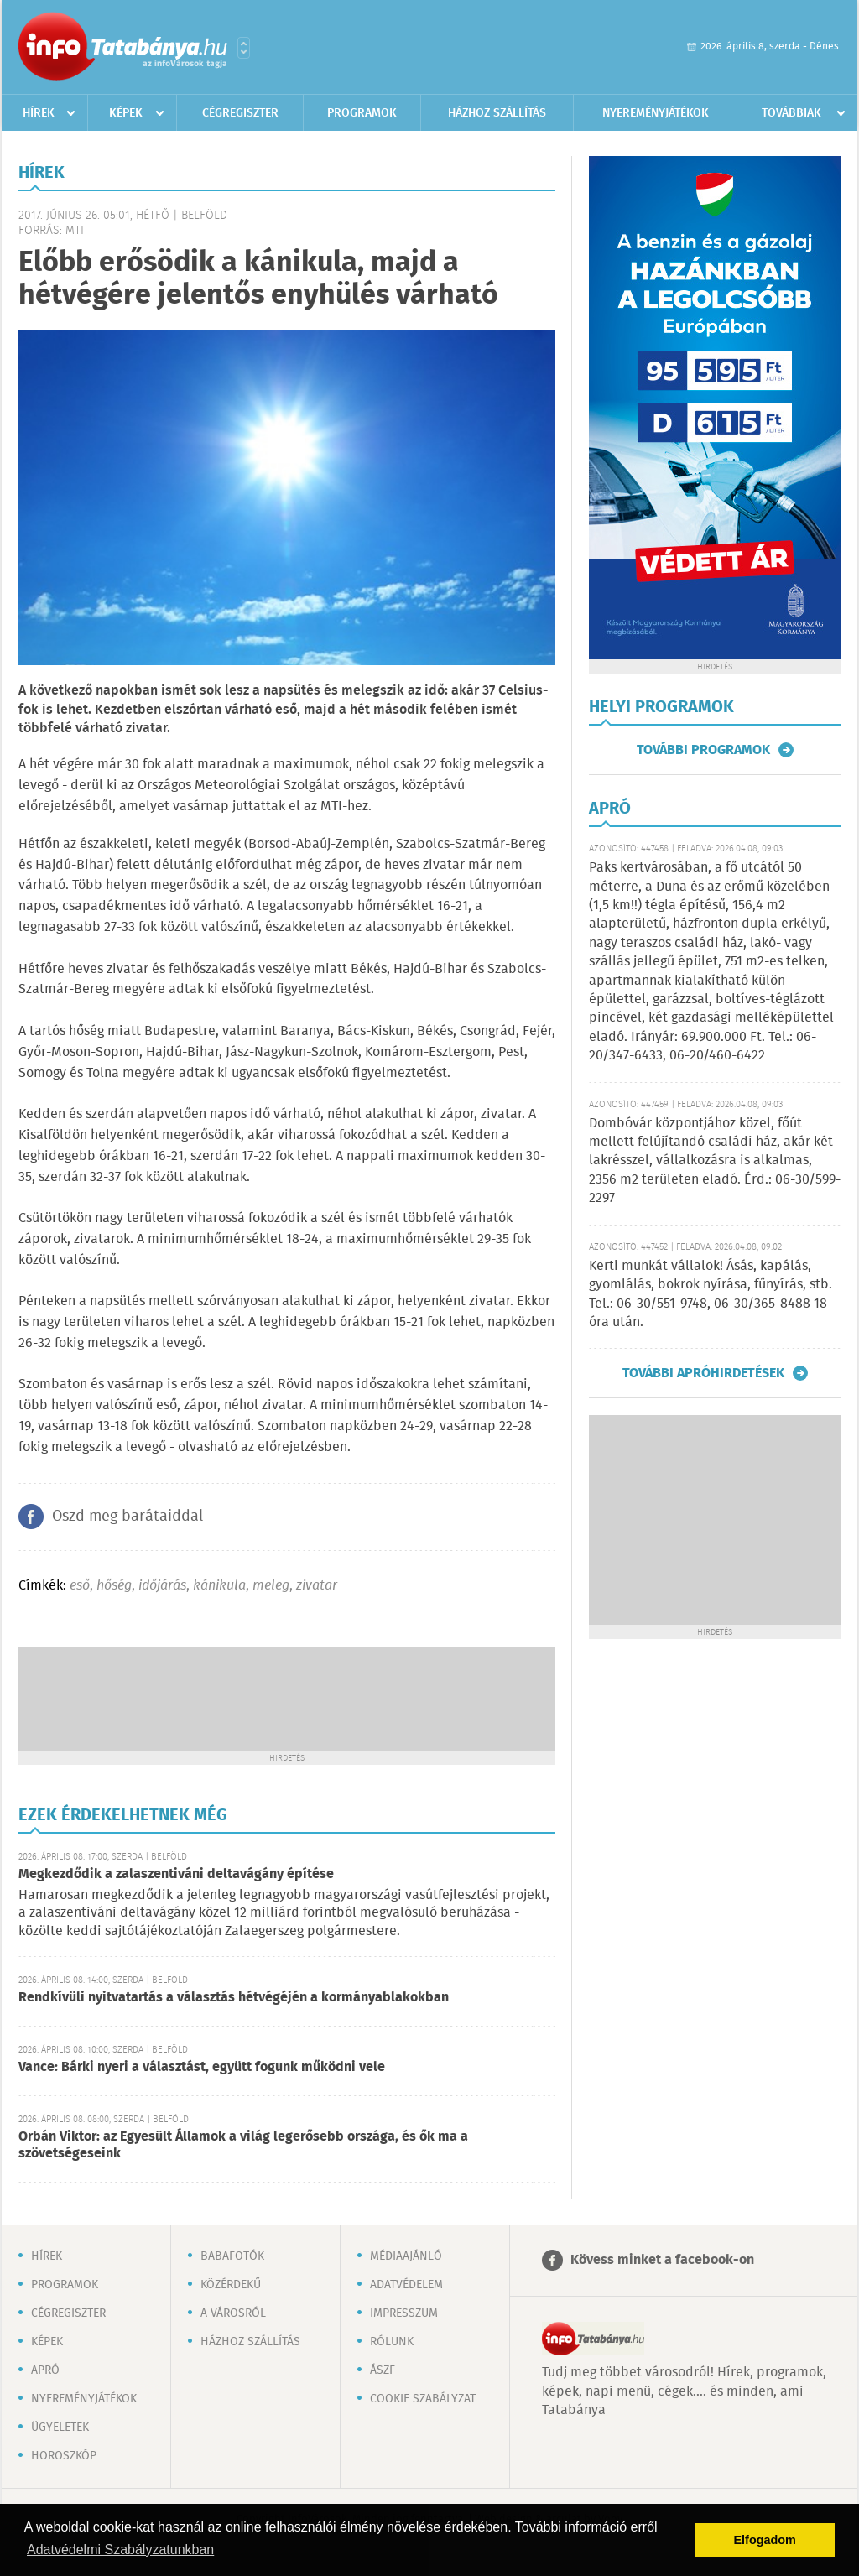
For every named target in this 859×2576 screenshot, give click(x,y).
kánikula (219, 1585)
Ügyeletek (60, 2427)
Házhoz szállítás (497, 113)
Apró (45, 2370)
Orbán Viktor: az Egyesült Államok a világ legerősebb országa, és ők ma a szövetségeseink (243, 2145)
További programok (703, 749)
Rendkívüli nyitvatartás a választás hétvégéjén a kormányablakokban (233, 1997)
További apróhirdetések (703, 1373)
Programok (362, 113)
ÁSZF (382, 2370)
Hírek (39, 113)
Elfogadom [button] (765, 2540)
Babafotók (232, 2256)
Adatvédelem (406, 2285)
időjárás (162, 1585)
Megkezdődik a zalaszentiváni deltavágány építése (176, 1874)
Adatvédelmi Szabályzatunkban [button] (120, 2549)
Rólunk (392, 2342)
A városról (233, 2313)
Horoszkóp (63, 2456)
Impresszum (404, 2313)
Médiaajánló (406, 2256)
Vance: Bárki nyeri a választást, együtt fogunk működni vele (201, 2067)
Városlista (243, 48)
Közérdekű (230, 2285)
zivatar (316, 1585)
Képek (126, 113)
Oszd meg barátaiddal (127, 1516)
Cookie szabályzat (423, 2399)
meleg (270, 1585)
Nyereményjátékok (655, 113)
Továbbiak (791, 113)
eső (80, 1585)
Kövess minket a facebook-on (662, 2260)
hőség (114, 1585)
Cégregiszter (240, 113)
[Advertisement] (287, 1697)
